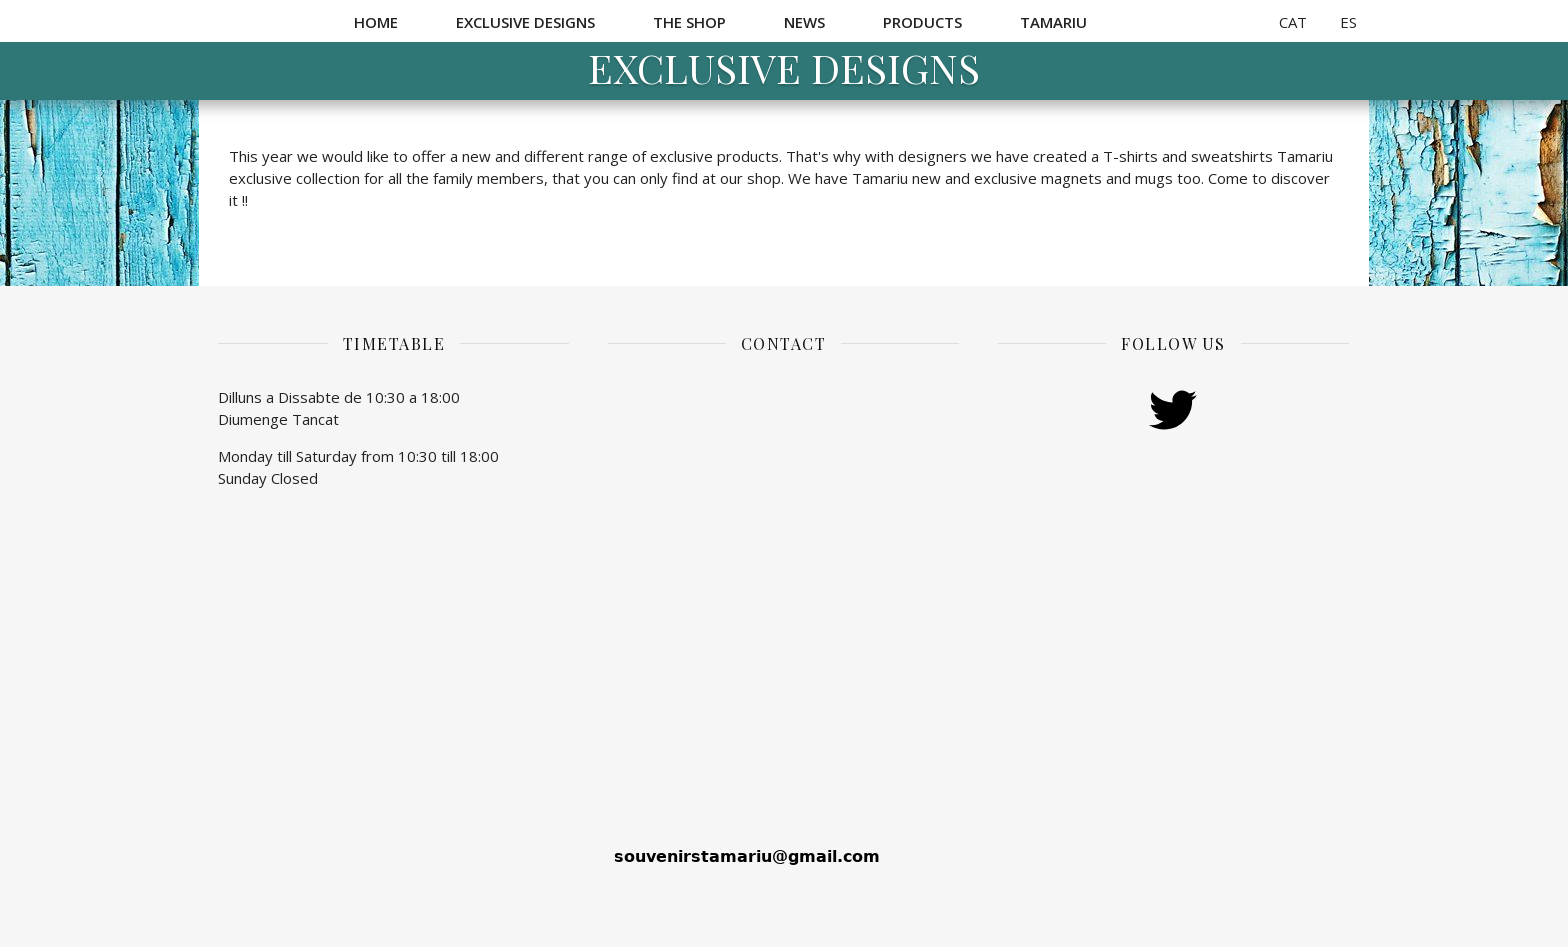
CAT (1293, 22)
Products (922, 22)
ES (1348, 22)
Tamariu (1053, 22)
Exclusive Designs (525, 22)
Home (376, 22)
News (804, 22)
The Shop (689, 22)
